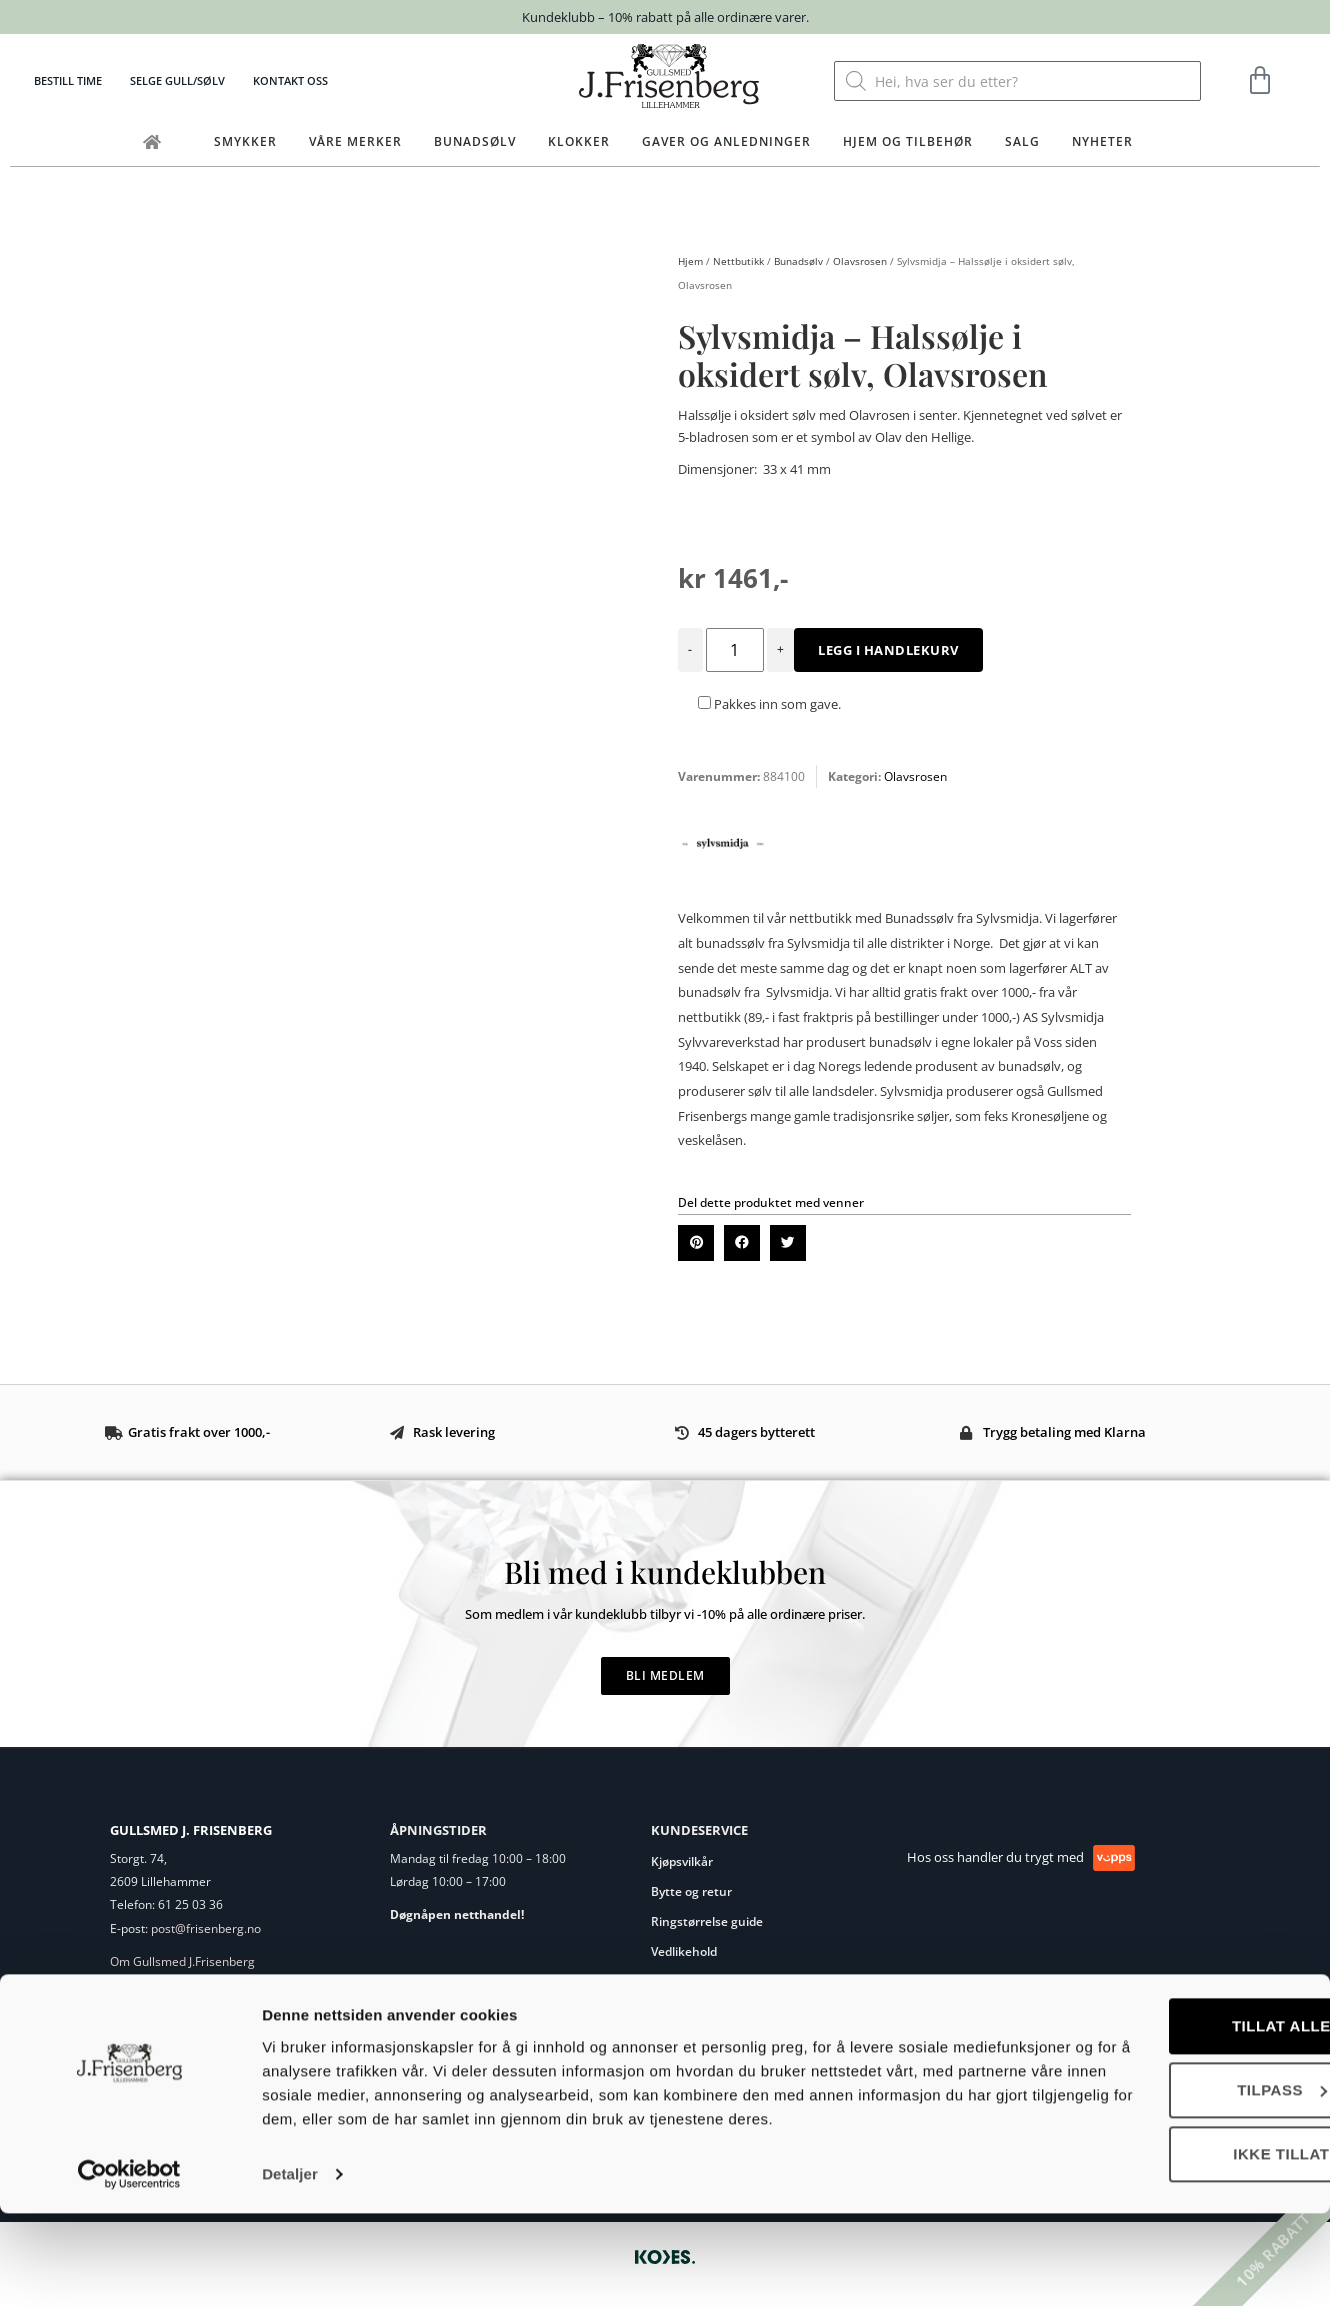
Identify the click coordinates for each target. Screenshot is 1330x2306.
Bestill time (68, 80)
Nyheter (1102, 141)
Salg (1022, 141)
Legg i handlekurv (888, 650)
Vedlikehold (684, 1951)
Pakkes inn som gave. (769, 704)
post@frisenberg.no (206, 1928)
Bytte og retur (691, 1891)
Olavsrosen (860, 261)
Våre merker (355, 141)
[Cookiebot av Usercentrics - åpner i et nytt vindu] (129, 2267)
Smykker (245, 141)
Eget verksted (148, 1985)
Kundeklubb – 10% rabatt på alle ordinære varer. (665, 17)
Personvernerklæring (712, 1981)
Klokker (579, 141)
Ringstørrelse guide (707, 1921)
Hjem (690, 261)
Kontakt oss (290, 80)
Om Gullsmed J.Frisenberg (182, 1961)
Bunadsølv (475, 141)
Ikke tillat (1163, 2222)
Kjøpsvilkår (682, 1861)
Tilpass (1164, 2158)
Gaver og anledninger (726, 141)
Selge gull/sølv (177, 80)
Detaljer (290, 2266)
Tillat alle (1163, 2094)
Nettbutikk (738, 261)
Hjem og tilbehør (908, 141)
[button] (696, 1243)
